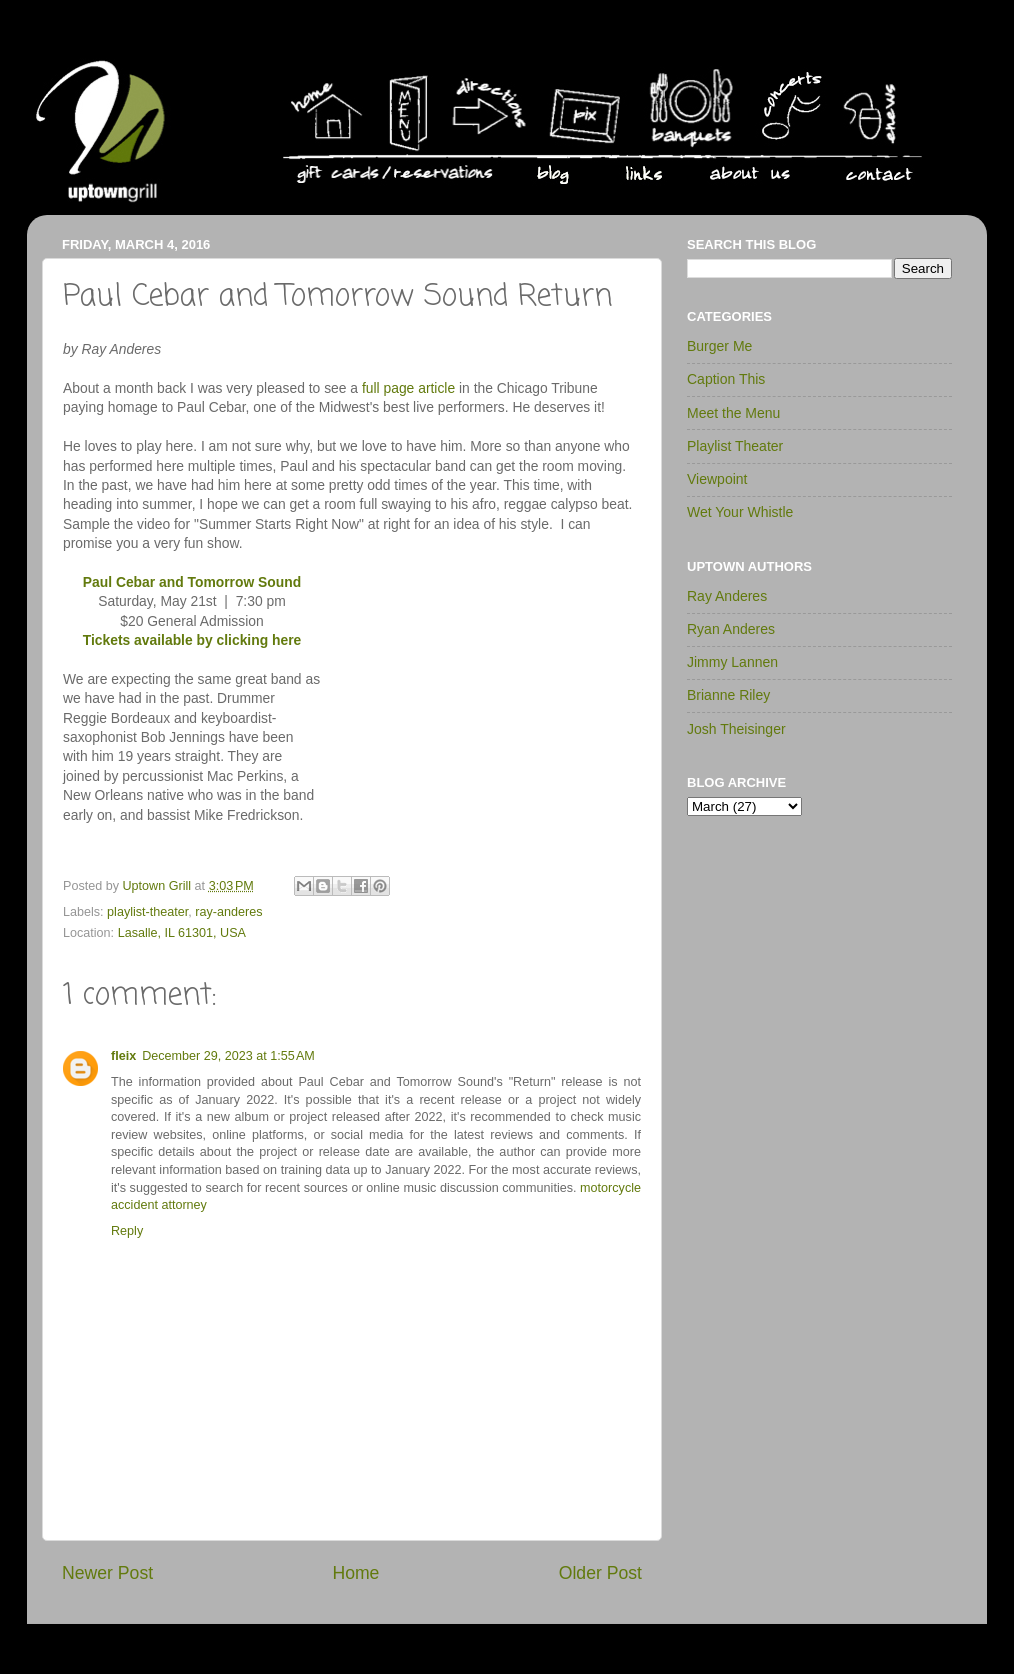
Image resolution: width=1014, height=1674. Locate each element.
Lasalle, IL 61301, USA (182, 933)
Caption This (726, 379)
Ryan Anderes (731, 629)
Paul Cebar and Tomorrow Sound (192, 582)
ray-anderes (228, 912)
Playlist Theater (735, 446)
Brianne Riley (728, 695)
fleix (123, 1056)
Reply (127, 1231)
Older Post (600, 1573)
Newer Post (107, 1573)
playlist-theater (147, 912)
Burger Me (719, 346)
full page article (408, 388)
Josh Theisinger (736, 729)
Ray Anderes (727, 596)
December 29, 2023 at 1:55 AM (228, 1056)
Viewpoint (717, 479)
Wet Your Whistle (740, 512)
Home (355, 1573)
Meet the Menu (733, 413)
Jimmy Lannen (732, 662)
